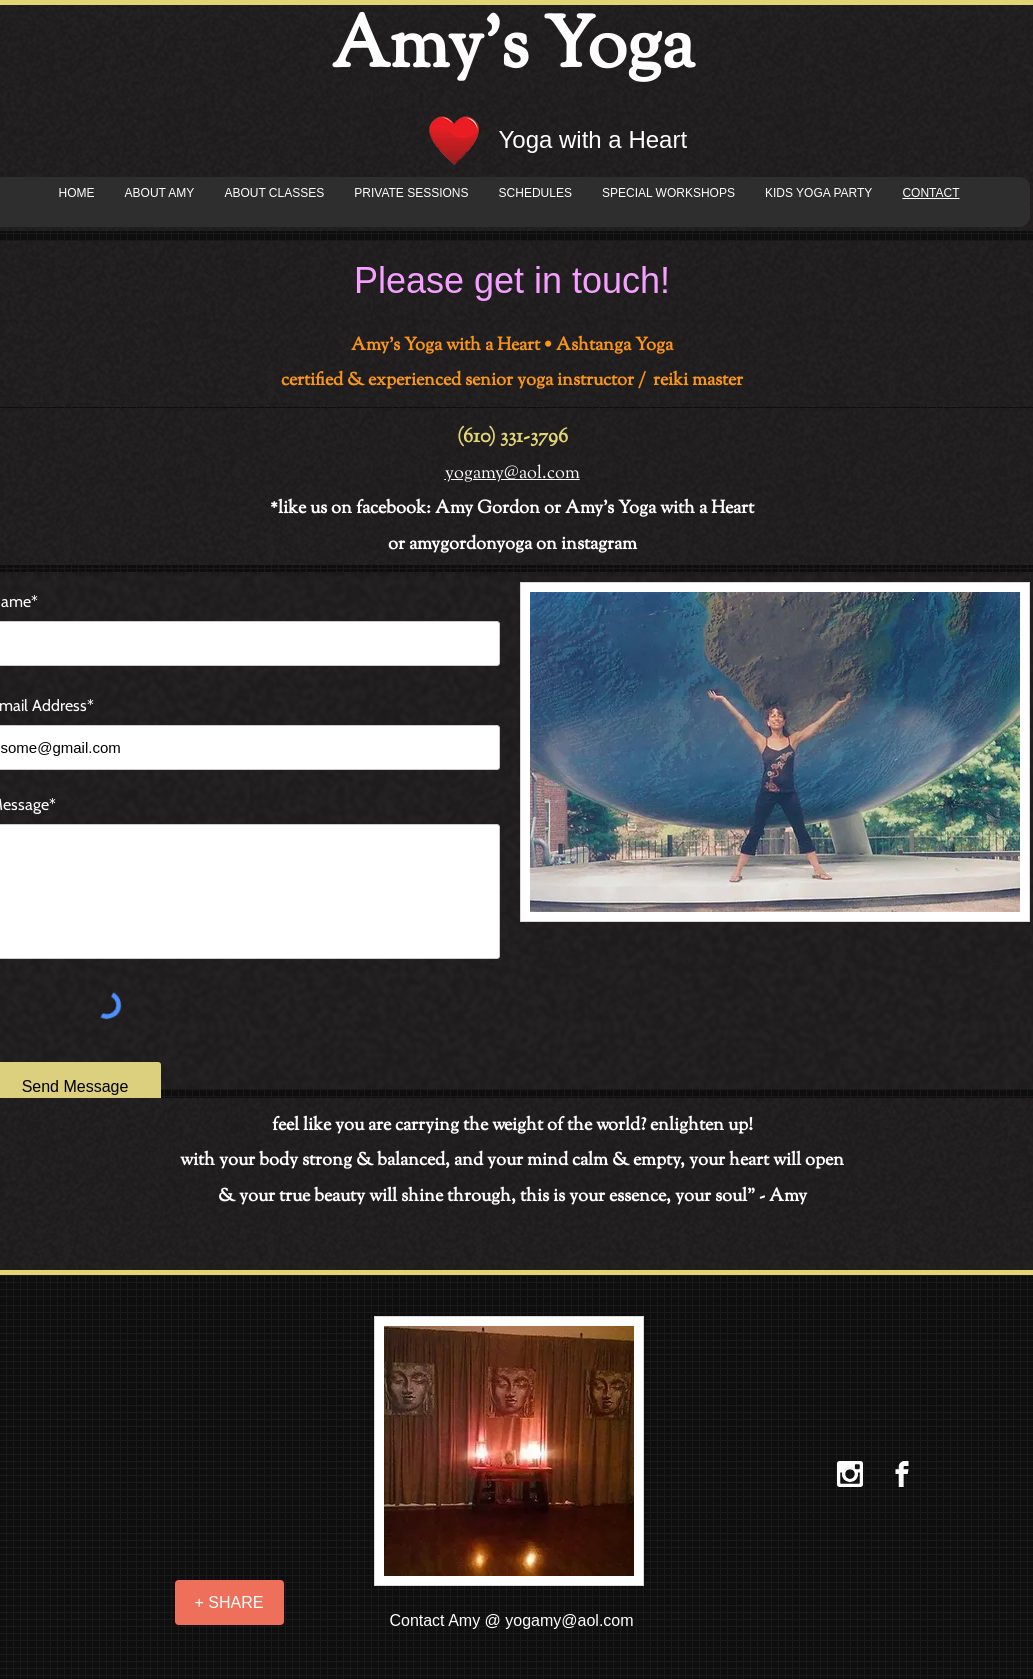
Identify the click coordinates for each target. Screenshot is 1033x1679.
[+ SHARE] (229, 1602)
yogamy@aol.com (569, 1620)
